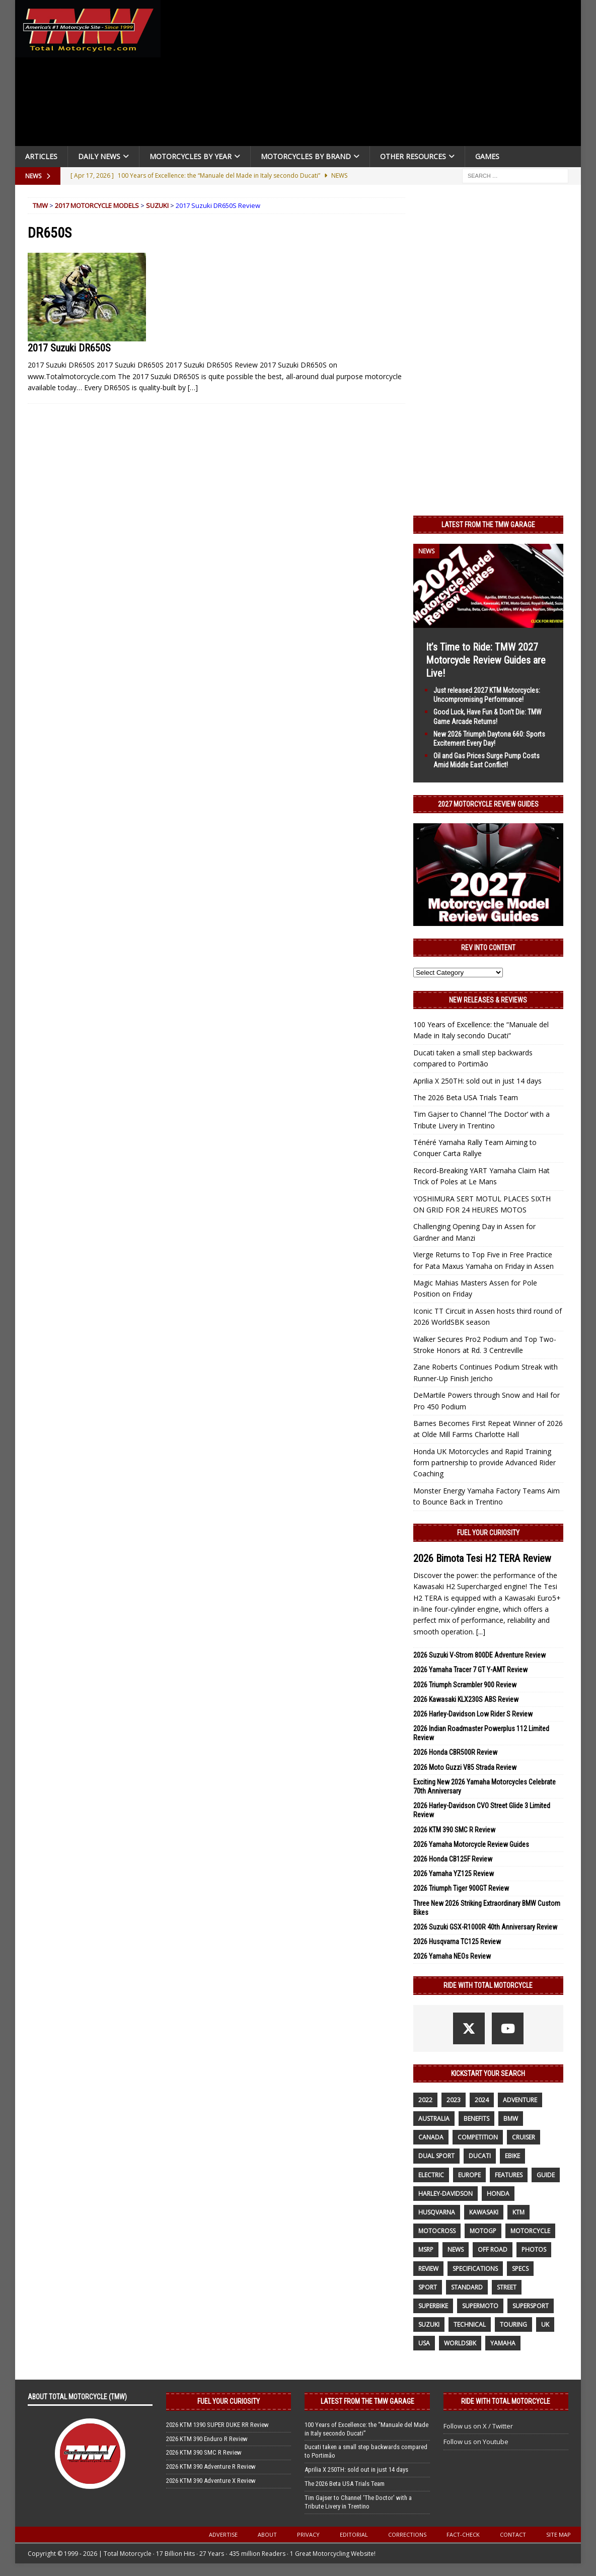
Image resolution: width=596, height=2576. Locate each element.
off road (492, 2249)
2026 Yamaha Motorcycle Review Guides (471, 1844)
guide (546, 2175)
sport (427, 2287)
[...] (480, 1631)
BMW (510, 2118)
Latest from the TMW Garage (488, 525)
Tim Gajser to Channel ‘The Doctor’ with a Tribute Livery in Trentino (358, 2502)
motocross (437, 2231)
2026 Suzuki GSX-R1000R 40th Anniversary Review (485, 1927)
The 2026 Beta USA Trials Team (465, 1097)
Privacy (308, 2534)
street (506, 2287)
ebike (512, 2156)
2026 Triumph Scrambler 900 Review (464, 1685)
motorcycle (530, 2231)
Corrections (407, 2534)
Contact (513, 2534)
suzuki (428, 2324)
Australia (434, 2118)
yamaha (502, 2343)
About (267, 2534)
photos (534, 2249)
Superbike (433, 2306)
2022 (425, 2100)
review (428, 2268)
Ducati (480, 2156)
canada (430, 2137)
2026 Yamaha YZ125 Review (453, 1874)
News (456, 2249)
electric (431, 2175)
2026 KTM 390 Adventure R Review (211, 2466)
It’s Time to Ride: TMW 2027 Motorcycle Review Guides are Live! (486, 660)
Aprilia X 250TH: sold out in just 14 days (477, 1081)
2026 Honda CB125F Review (452, 1859)
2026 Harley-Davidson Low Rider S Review (473, 1714)
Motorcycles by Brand (306, 156)
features (509, 2175)
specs (520, 2268)
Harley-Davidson (445, 2193)
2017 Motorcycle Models (97, 205)
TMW (40, 205)
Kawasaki (483, 2212)
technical (470, 2324)
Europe (469, 2175)
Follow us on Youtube (475, 2441)
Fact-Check (463, 2534)
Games (487, 156)
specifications (475, 2268)
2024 (482, 2100)
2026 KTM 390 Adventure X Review (211, 2480)
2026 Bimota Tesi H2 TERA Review (482, 1558)
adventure (520, 2100)
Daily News (99, 156)
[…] (193, 387)
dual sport (436, 2156)
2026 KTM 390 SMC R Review (454, 1830)
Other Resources (413, 156)
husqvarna (436, 2212)
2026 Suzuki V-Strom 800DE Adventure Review (479, 1655)
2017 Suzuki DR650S (69, 348)
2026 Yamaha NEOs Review (452, 1956)
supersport (530, 2306)
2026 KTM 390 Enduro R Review (207, 2439)
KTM (518, 2212)
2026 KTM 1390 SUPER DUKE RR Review (217, 2424)
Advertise (223, 2534)
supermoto (480, 2306)
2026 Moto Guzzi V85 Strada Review (464, 1767)
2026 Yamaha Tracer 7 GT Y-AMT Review (470, 1670)
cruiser (523, 2137)
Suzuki (157, 205)
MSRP (425, 2249)
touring (513, 2324)
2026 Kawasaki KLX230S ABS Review (465, 1699)
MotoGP (483, 2231)
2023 (453, 2100)
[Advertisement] (374, 75)
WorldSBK (460, 2343)
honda (498, 2193)
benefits (476, 2118)
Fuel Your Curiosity (488, 1533)
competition (478, 2137)
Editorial (354, 2534)
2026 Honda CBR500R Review (455, 1752)
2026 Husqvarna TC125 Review (457, 1942)
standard (467, 2287)
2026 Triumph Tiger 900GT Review (461, 1888)
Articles (41, 156)
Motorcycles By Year (191, 156)
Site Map (558, 2534)
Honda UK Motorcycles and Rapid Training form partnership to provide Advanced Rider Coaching (484, 1463)
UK (545, 2324)
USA (424, 2343)
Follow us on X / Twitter (478, 2425)
